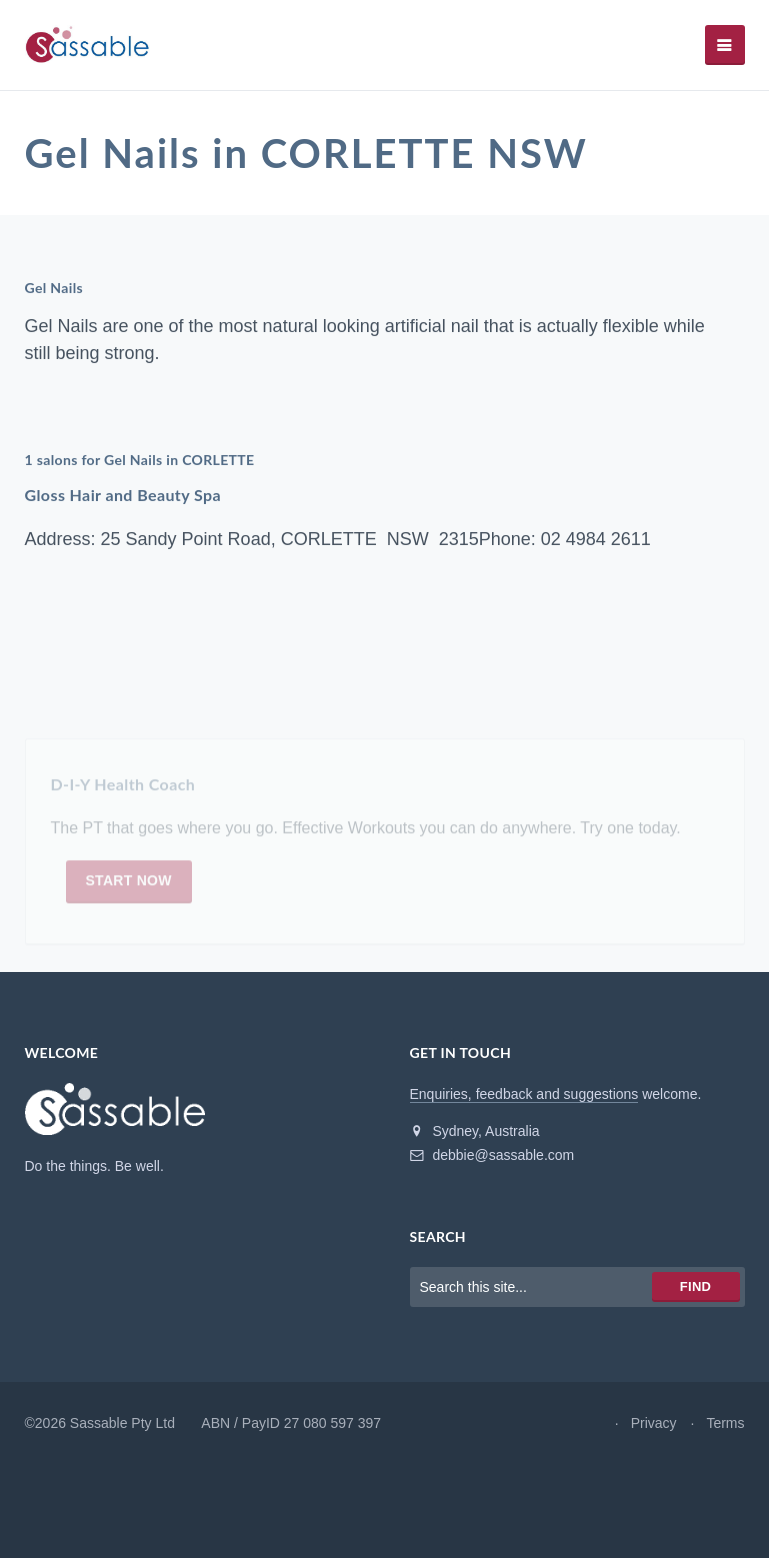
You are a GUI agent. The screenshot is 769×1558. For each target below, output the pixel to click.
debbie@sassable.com (492, 1155)
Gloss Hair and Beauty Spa (123, 494)
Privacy (654, 1423)
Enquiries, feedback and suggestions (524, 1094)
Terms (725, 1423)
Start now (129, 885)
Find (695, 1286)
